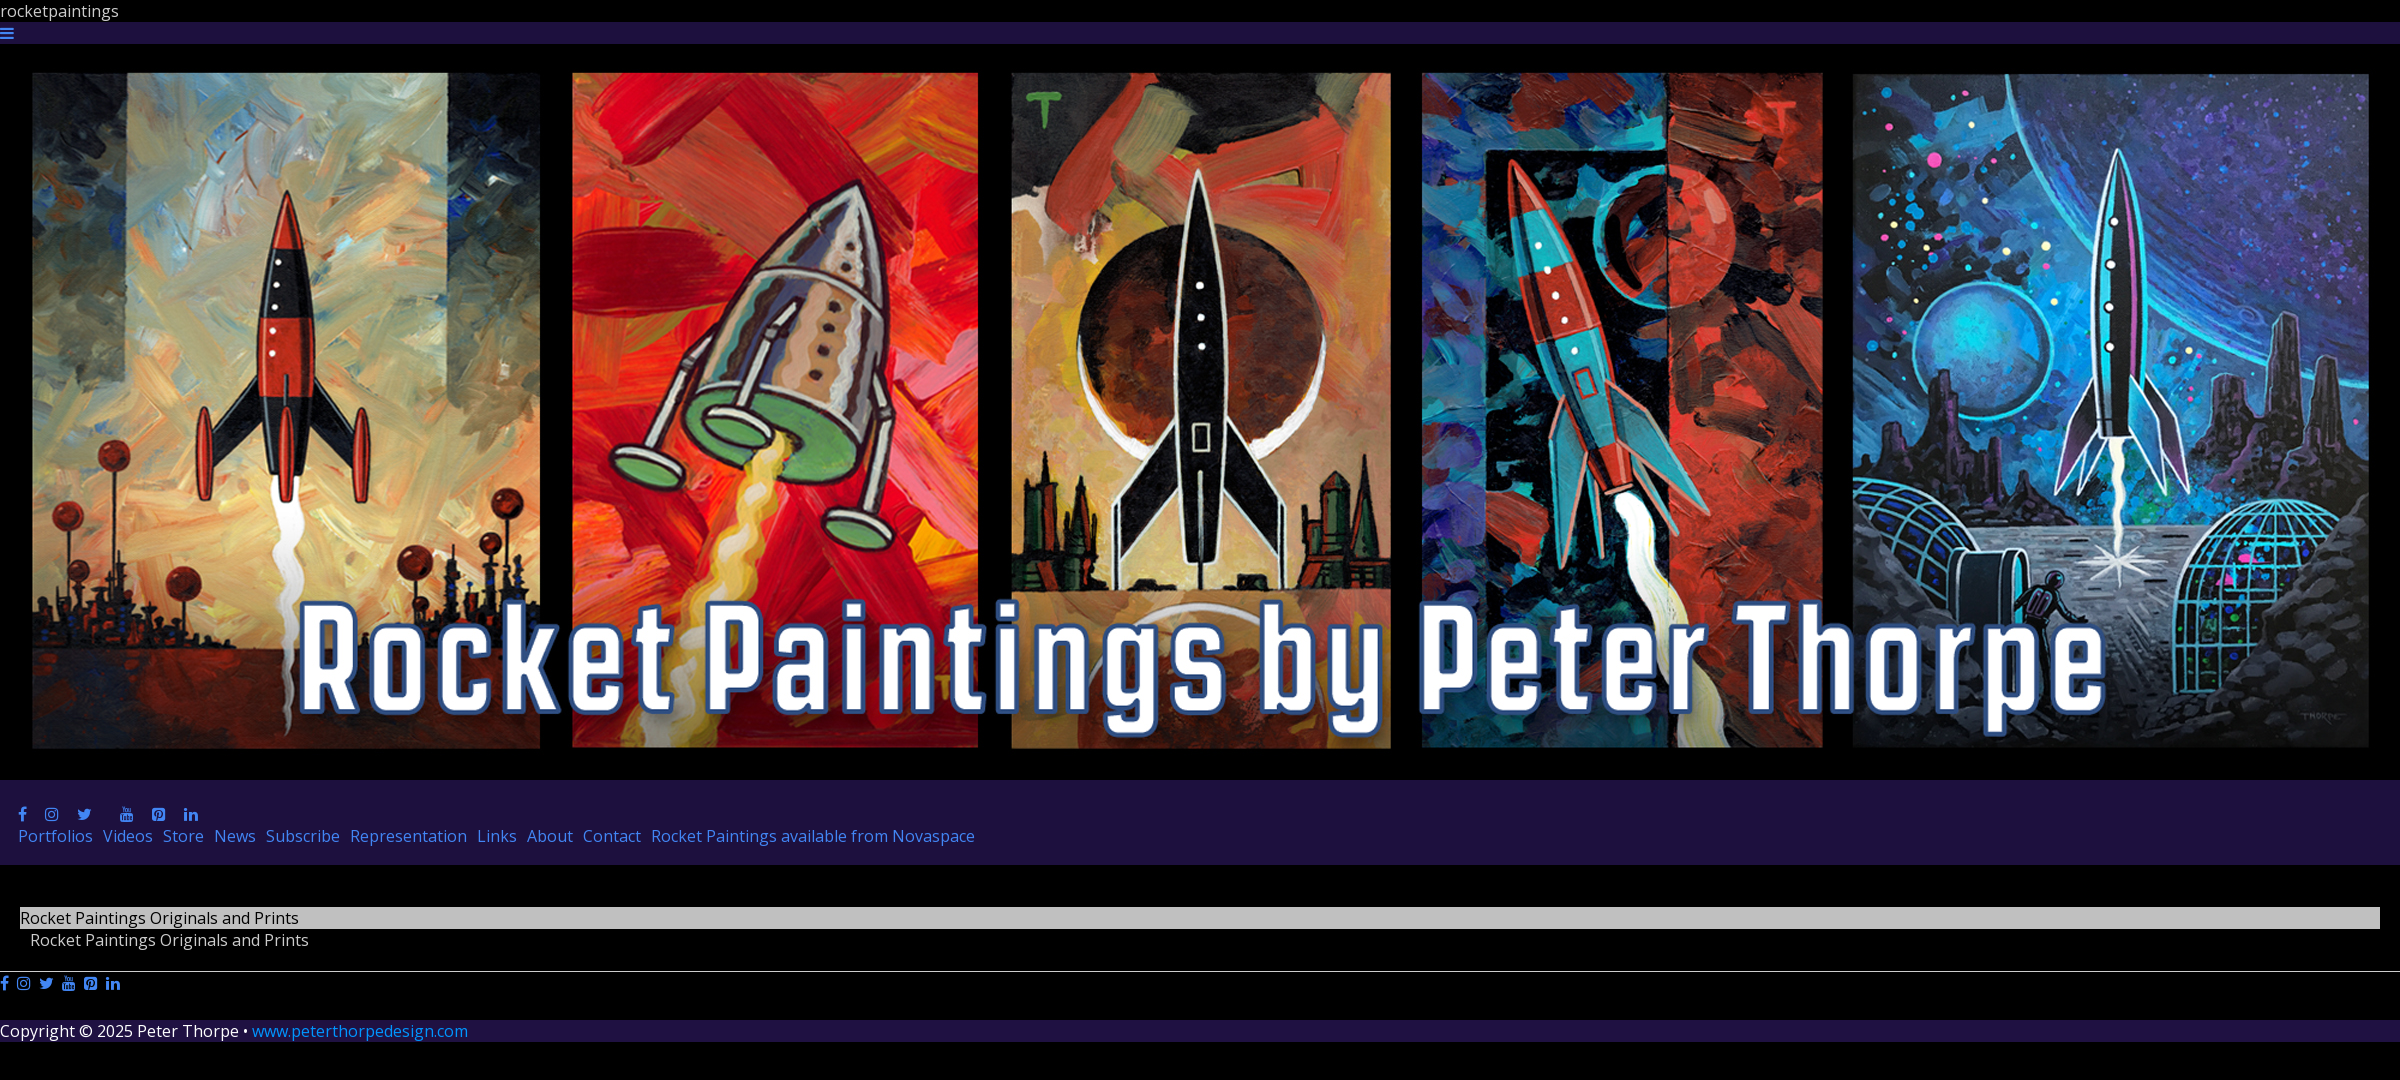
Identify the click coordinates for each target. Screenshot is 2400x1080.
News (235, 836)
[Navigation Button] (7, 33)
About (550, 836)
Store (183, 836)
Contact (612, 836)
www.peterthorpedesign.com (360, 1031)
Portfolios (55, 836)
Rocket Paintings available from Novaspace (813, 836)
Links (497, 836)
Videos (128, 836)
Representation (408, 836)
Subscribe (303, 836)
